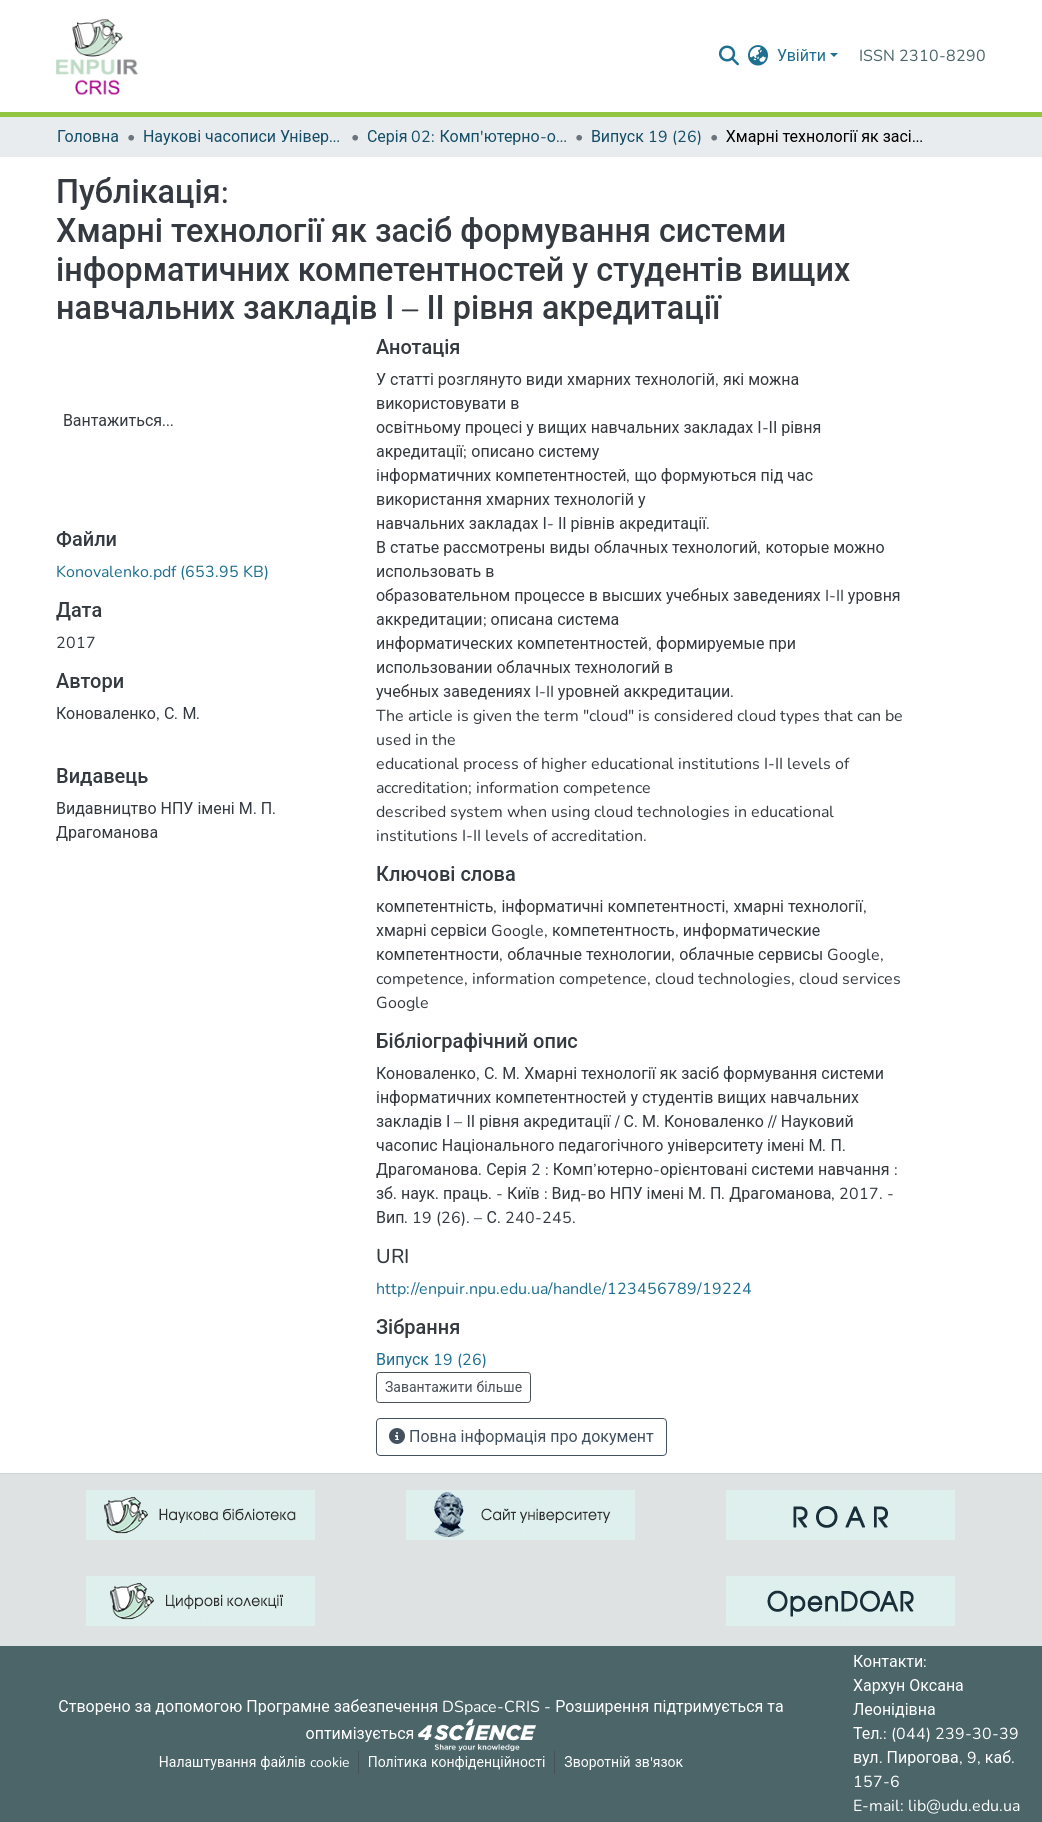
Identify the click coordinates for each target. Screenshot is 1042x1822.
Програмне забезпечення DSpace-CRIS (393, 1707)
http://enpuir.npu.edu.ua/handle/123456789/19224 (564, 1289)
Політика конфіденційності (457, 1762)
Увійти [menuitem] (801, 56)
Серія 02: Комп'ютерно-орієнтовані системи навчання (467, 137)
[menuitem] (758, 56)
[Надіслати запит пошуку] (729, 56)
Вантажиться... (118, 421)
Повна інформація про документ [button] (521, 1437)
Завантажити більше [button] (453, 1387)
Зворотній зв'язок (623, 1762)
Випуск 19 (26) (646, 137)
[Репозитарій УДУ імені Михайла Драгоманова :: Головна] (97, 56)
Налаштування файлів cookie (254, 1762)
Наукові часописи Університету (243, 137)
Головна (88, 137)
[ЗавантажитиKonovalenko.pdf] (162, 572)
